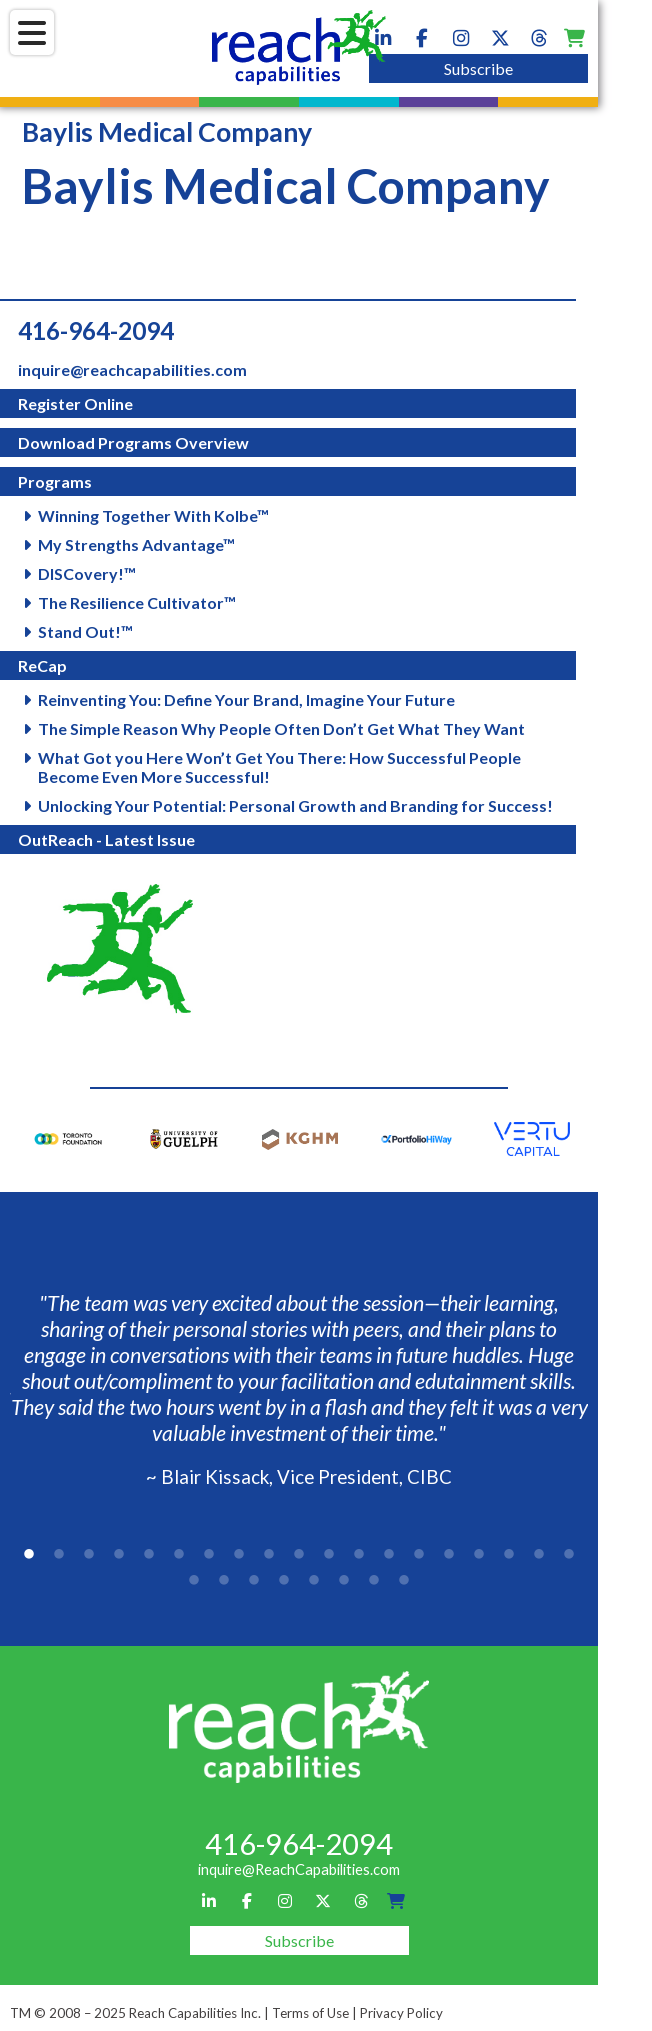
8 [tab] (239, 1555)
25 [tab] (344, 1581)
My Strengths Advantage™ (136, 544)
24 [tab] (314, 1581)
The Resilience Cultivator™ (137, 602)
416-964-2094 (96, 330)
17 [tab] (509, 1555)
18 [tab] (539, 1555)
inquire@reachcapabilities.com (132, 369)
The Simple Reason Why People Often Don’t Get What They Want (281, 728)
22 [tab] (254, 1581)
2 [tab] (59, 1555)
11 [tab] (329, 1555)
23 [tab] (284, 1581)
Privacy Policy (401, 2013)
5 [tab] (149, 1555)
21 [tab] (224, 1581)
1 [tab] (29, 1555)
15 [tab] (449, 1555)
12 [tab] (359, 1555)
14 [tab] (419, 1555)
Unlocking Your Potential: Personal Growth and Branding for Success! (295, 805)
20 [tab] (194, 1581)
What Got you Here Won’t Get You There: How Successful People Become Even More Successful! (279, 767)
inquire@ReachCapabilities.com (299, 1869)
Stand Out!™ (85, 631)
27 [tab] (404, 1581)
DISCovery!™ (87, 573)
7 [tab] (209, 1555)
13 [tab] (389, 1555)
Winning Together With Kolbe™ (153, 515)
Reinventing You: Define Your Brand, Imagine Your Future (246, 699)
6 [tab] (179, 1555)
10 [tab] (299, 1555)
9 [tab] (269, 1555)
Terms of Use (310, 2013)
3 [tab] (89, 1555)
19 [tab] (569, 1555)
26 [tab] (374, 1581)
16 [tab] (479, 1555)
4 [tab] (119, 1555)
